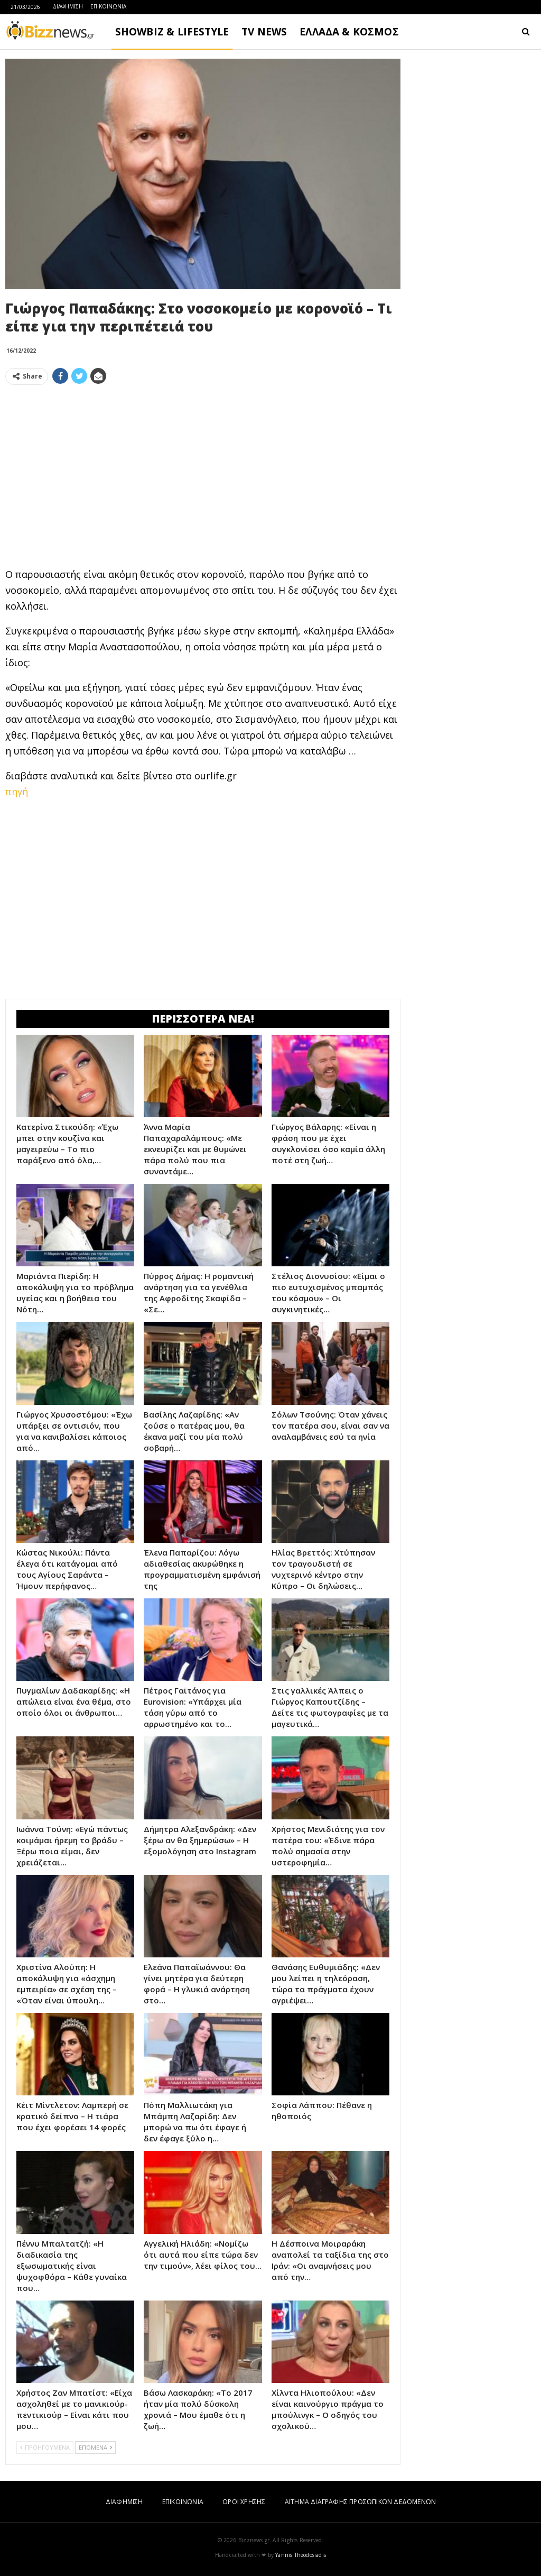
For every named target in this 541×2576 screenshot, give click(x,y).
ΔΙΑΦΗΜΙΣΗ (68, 6)
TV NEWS (264, 32)
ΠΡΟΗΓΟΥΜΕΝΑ (45, 2447)
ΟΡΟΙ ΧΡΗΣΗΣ (243, 2501)
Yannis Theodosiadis (300, 2555)
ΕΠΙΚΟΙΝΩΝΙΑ (108, 6)
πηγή (16, 791)
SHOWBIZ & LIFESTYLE (172, 32)
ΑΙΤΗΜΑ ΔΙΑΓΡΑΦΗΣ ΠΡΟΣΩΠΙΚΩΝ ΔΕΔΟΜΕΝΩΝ (360, 2501)
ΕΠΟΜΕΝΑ (95, 2447)
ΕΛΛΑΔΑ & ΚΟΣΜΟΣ (349, 32)
